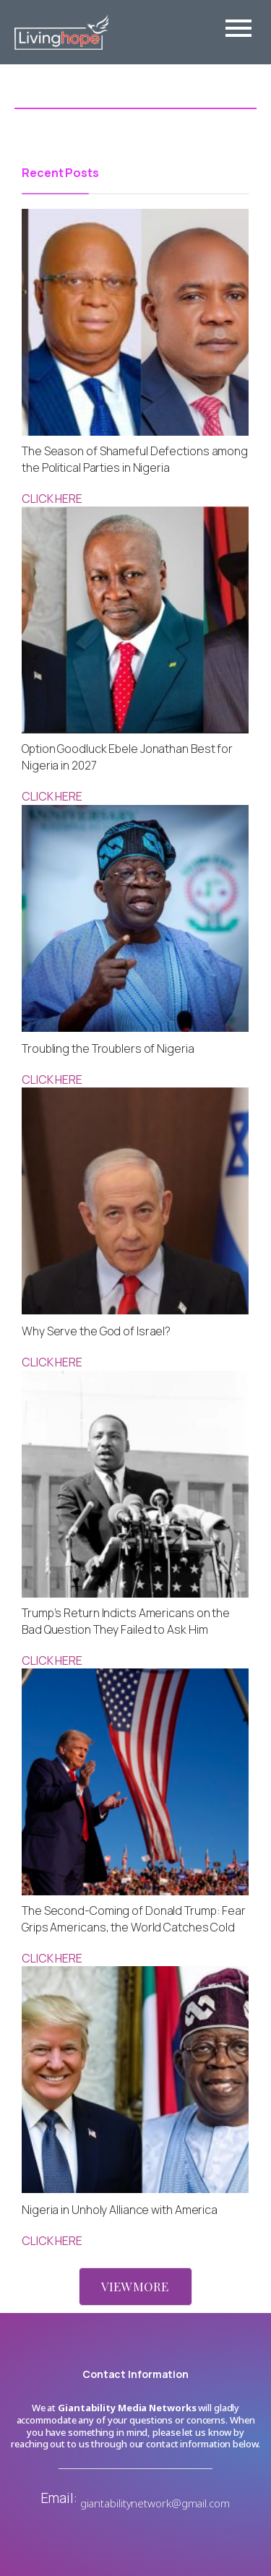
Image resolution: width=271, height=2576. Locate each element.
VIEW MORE (134, 2286)
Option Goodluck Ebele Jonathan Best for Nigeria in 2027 (127, 757)
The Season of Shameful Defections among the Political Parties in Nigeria (135, 459)
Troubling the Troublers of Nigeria (108, 1048)
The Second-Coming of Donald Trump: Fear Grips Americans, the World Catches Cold (134, 1919)
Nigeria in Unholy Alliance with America (120, 2210)
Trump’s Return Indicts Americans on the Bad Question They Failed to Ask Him (126, 1621)
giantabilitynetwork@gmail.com (155, 2503)
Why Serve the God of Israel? (96, 1331)
